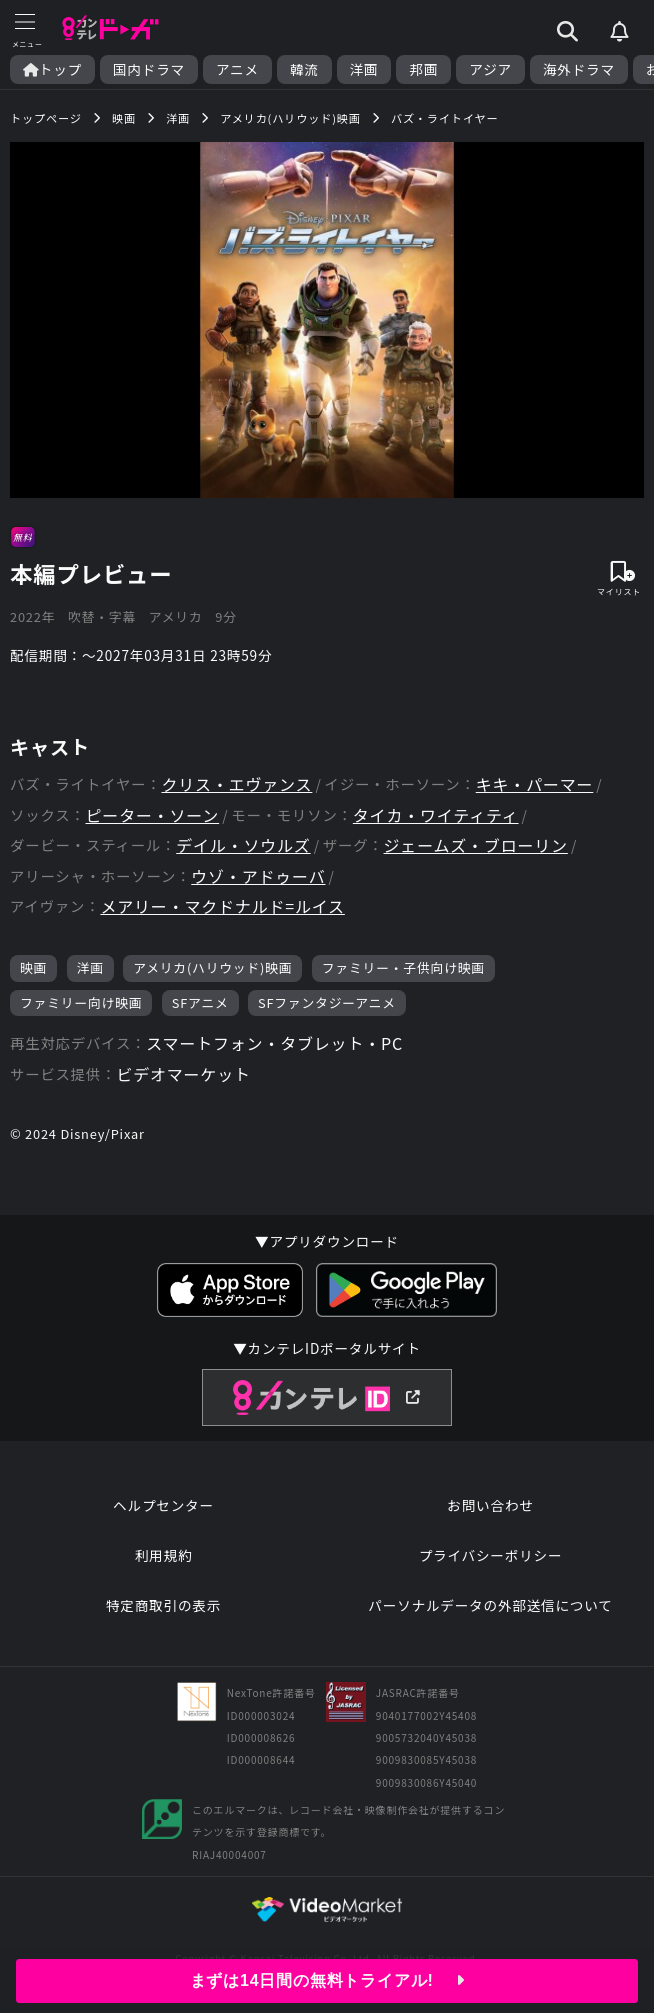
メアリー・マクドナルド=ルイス (222, 906)
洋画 (364, 69)
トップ (52, 69)
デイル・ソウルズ (243, 845)
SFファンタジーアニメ (327, 1002)
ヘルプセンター (163, 1505)
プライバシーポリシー (491, 1555)
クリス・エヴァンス (236, 784)
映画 (33, 967)
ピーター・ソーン (153, 815)
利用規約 (164, 1555)
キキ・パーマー (535, 784)
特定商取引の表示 (163, 1605)
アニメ (237, 69)
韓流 (304, 69)
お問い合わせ (490, 1505)
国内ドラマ (149, 69)
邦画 (423, 69)
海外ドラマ (579, 69)
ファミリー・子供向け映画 (403, 967)
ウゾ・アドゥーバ (258, 876)
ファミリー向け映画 (81, 1002)
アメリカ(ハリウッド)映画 (212, 967)
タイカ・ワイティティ (436, 815)
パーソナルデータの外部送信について (490, 1605)
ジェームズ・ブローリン (476, 845)
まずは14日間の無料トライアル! (327, 1980)
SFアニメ (200, 1002)
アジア (490, 69)
